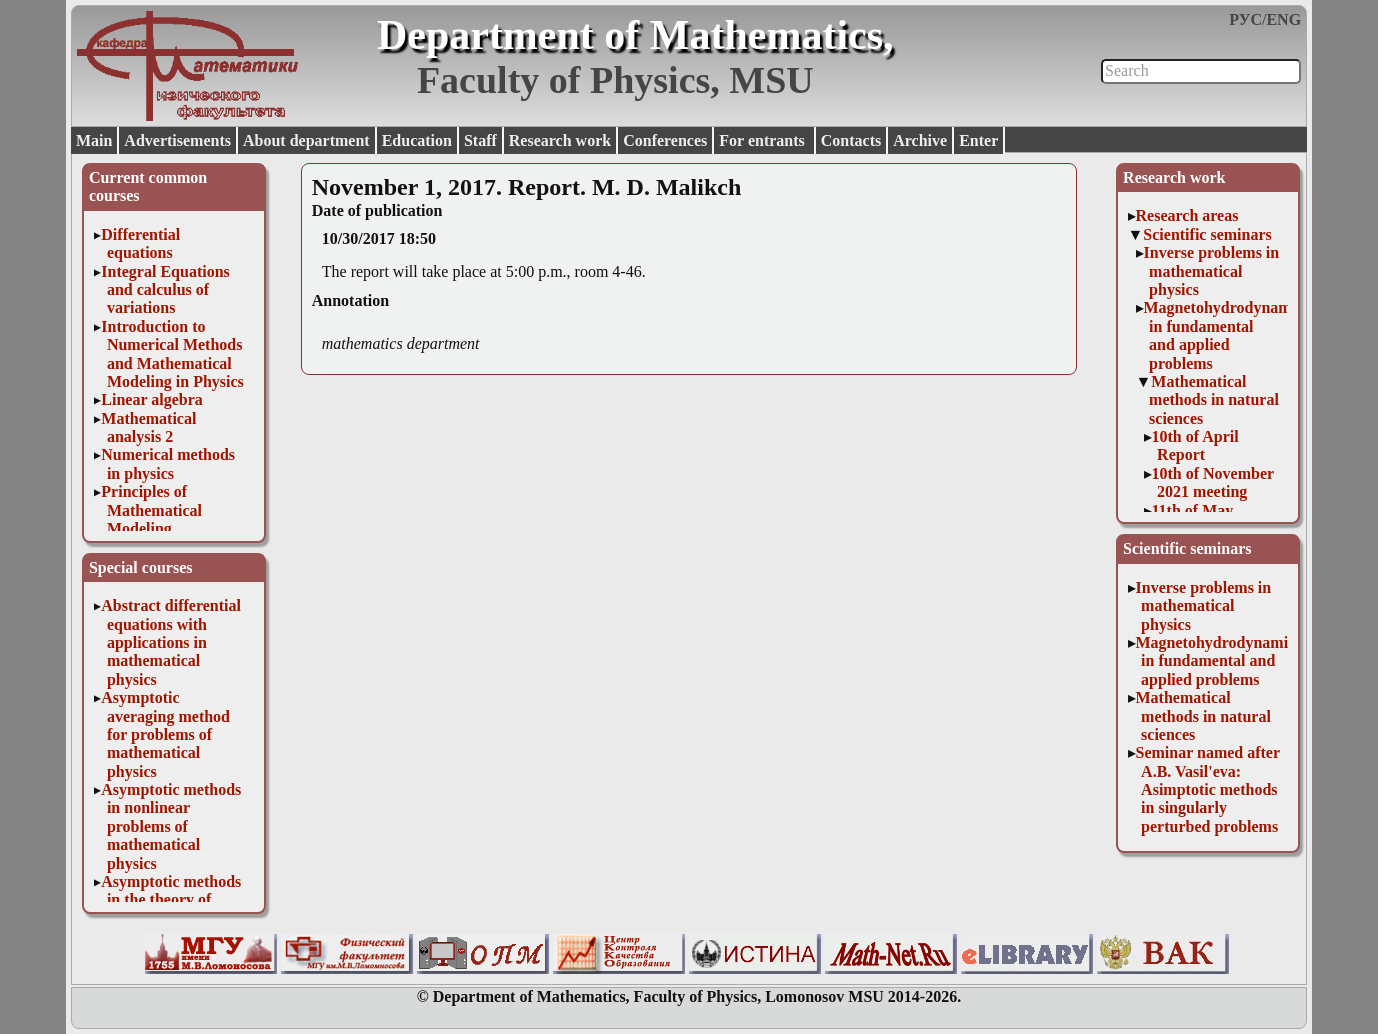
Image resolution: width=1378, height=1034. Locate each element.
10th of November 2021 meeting (1213, 482)
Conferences (665, 140)
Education (417, 140)
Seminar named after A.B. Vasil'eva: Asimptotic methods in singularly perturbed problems (1208, 789)
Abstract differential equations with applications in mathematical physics (171, 642)
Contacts (851, 140)
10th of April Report (1195, 445)
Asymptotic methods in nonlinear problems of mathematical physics (171, 826)
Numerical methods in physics (168, 463)
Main (94, 140)
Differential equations (140, 243)
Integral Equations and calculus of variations (165, 290)
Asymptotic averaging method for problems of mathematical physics (165, 734)
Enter (978, 140)
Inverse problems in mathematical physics (1212, 271)
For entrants (763, 140)
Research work (560, 140)
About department (306, 140)
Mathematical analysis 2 (148, 427)
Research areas (1187, 215)
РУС (1245, 19)
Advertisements (177, 140)
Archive (920, 140)
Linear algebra (151, 399)
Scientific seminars (1207, 234)
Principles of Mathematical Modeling (151, 510)
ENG (1283, 19)
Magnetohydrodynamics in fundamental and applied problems (1227, 335)
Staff (480, 140)
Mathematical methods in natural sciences (1214, 400)
